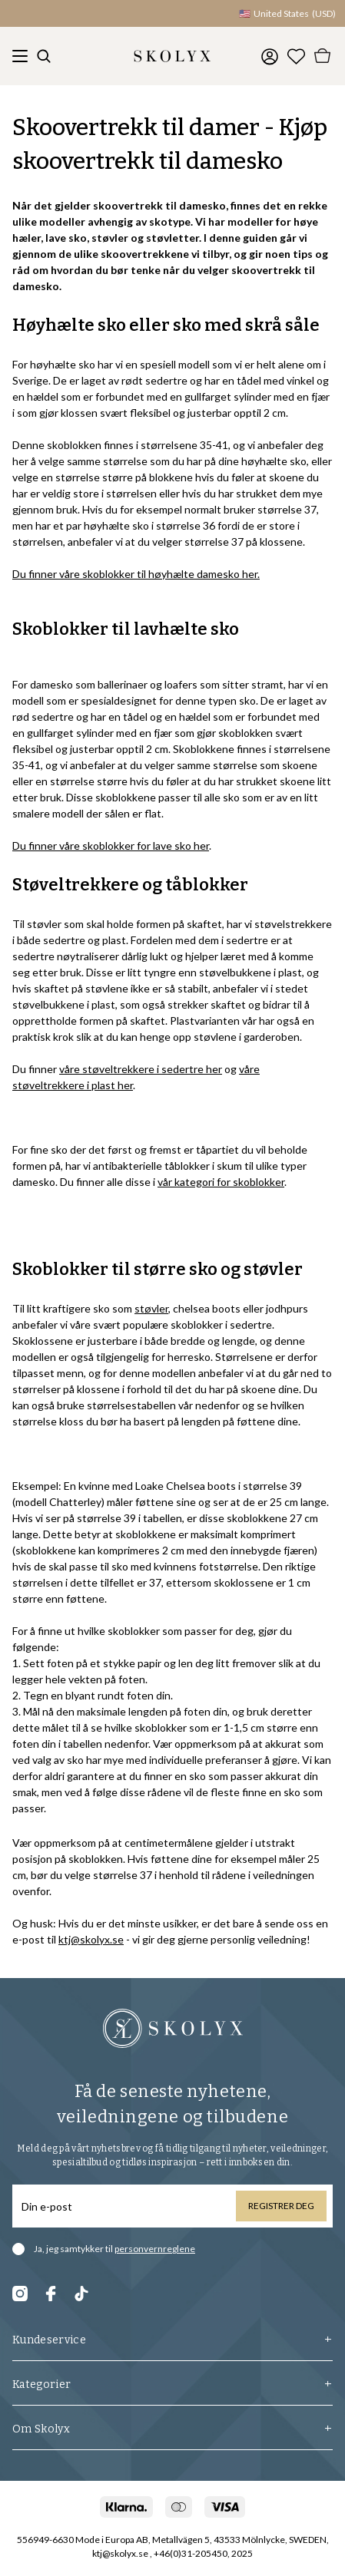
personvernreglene (154, 2248)
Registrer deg (281, 2205)
